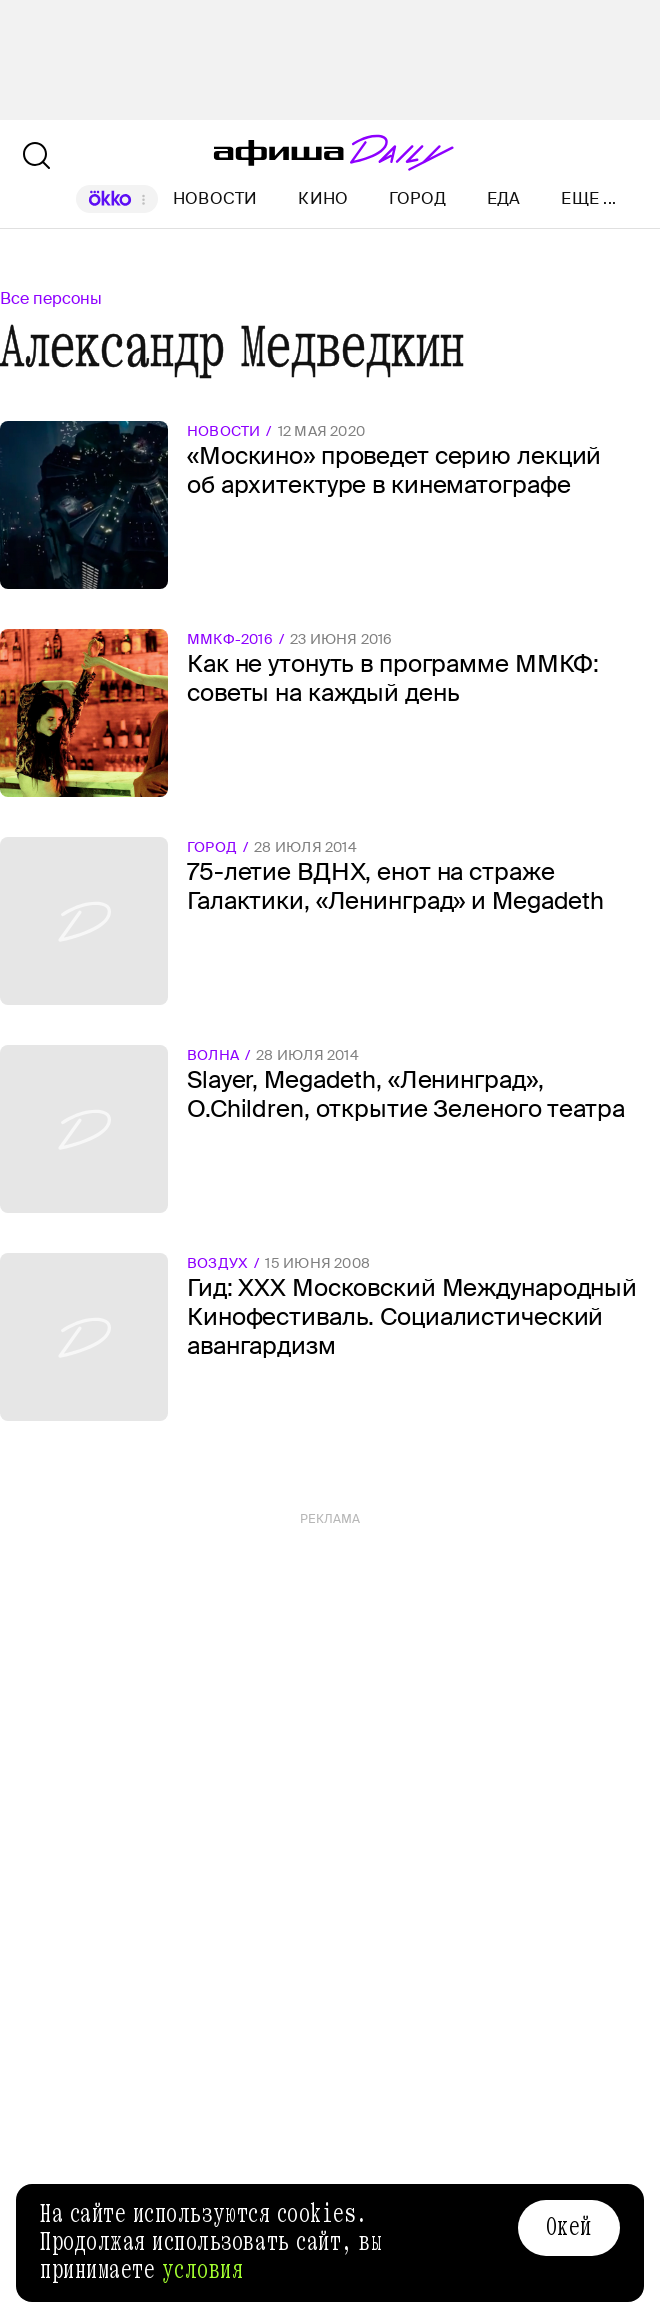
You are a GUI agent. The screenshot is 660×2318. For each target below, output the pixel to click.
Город (417, 198)
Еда (504, 198)
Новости (215, 198)
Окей (569, 2227)
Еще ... (588, 199)
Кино (323, 198)
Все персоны (51, 298)
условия (203, 2270)
